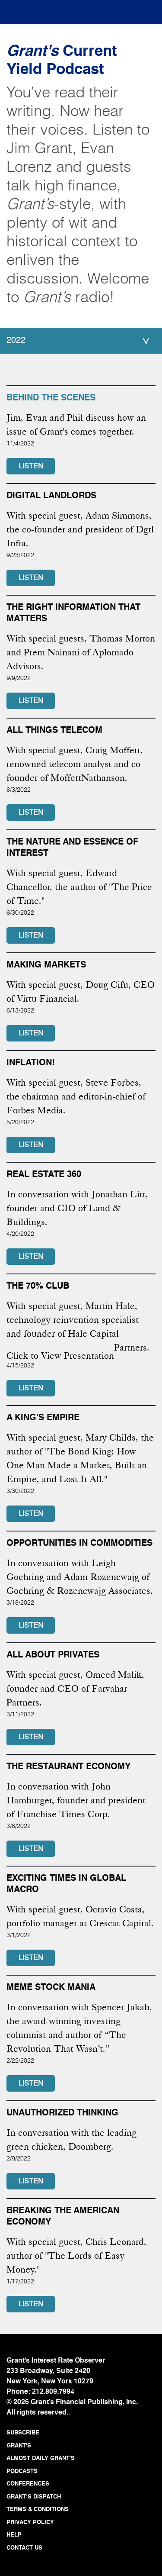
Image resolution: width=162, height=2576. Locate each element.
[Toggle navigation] (22, 10)
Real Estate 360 (43, 1174)
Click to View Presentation (60, 1356)
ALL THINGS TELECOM (54, 730)
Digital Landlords (51, 496)
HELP (14, 2535)
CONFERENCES (27, 2484)
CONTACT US (24, 2548)
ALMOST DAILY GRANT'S (40, 2458)
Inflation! (30, 1063)
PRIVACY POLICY (30, 2522)
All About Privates (52, 1655)
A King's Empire (42, 1418)
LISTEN (31, 466)
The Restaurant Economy (68, 1767)
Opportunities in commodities (79, 1543)
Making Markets (46, 965)
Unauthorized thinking (62, 2113)
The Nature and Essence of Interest (72, 848)
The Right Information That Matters (73, 613)
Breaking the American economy (62, 2217)
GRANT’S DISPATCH (33, 2497)
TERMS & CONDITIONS (37, 2509)
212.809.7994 (53, 2392)
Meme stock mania (50, 1987)
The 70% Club (37, 1286)
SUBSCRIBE (22, 2433)
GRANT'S (18, 2446)
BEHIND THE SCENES (50, 398)
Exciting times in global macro (66, 1884)
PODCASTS (22, 2471)
